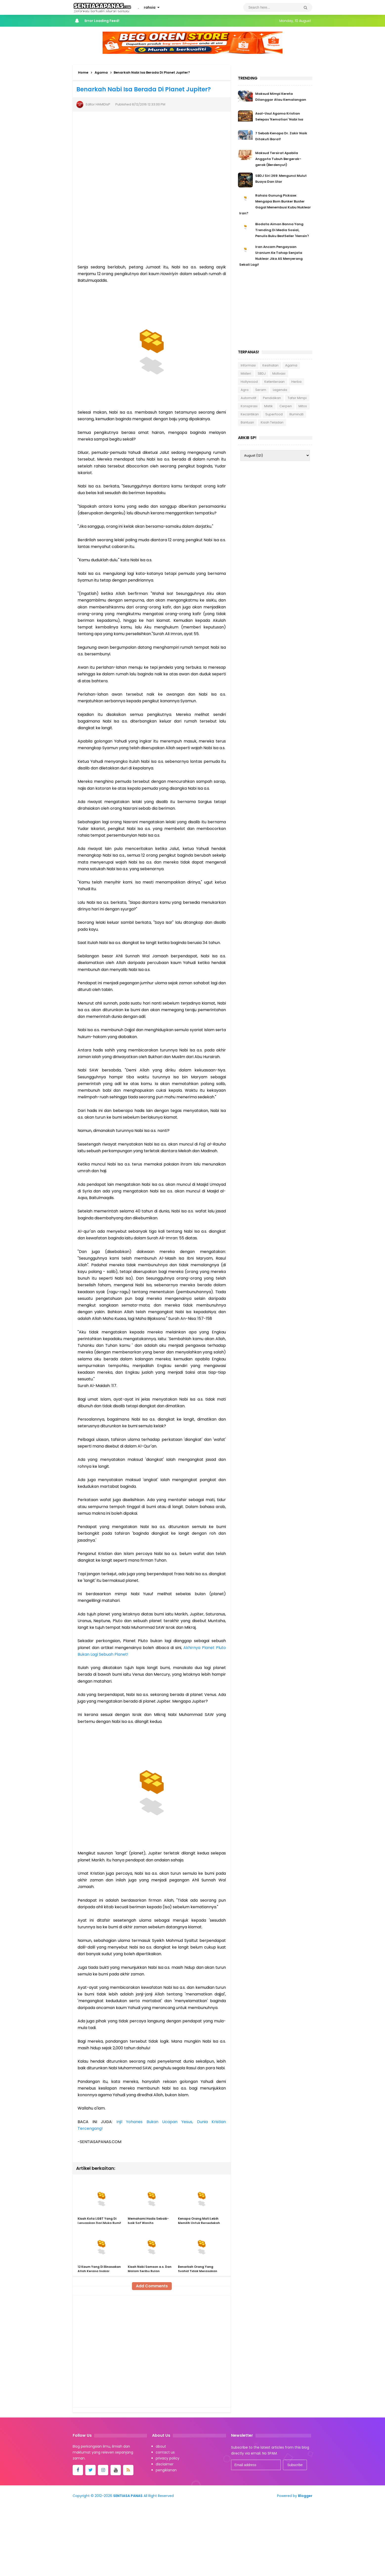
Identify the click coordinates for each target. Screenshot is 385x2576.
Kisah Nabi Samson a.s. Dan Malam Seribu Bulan (149, 2269)
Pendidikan (272, 398)
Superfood (274, 414)
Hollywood (249, 381)
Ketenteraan (274, 381)
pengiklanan (166, 2470)
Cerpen (285, 406)
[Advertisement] (152, 224)
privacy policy (167, 2458)
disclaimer (164, 2464)
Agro (245, 389)
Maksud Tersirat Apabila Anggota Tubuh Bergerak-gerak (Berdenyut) (278, 159)
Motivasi (278, 373)
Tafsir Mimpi (297, 398)
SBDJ (262, 373)
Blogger (305, 2495)
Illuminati (296, 414)
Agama (291, 365)
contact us (165, 2452)
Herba (296, 381)
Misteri (246, 373)
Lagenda (280, 389)
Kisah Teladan (272, 422)
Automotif (248, 398)
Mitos (303, 406)
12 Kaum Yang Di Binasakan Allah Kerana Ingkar (99, 2269)
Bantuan (247, 422)
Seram (260, 389)
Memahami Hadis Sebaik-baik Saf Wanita (148, 2220)
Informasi (248, 365)
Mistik (268, 406)
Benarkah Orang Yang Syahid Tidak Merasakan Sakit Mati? (197, 2271)
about (161, 2446)
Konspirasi (249, 406)
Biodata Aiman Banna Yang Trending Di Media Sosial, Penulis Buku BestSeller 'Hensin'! (282, 230)
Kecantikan (250, 414)
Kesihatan (270, 365)
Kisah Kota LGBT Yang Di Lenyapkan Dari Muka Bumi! (99, 2220)
